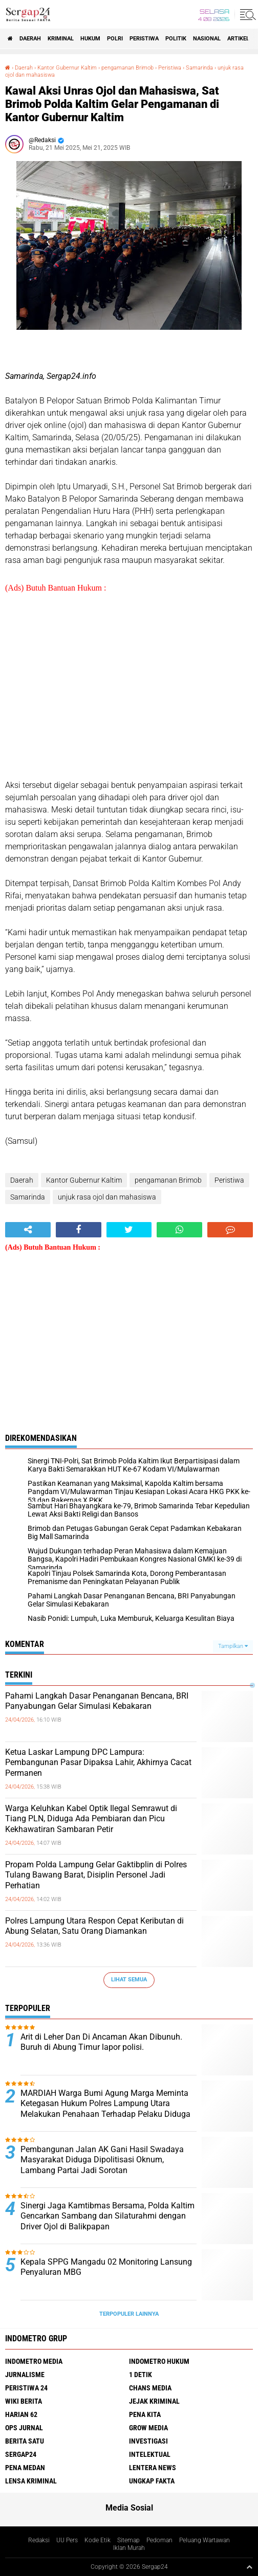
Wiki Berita (23, 2401)
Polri (115, 38)
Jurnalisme (25, 2374)
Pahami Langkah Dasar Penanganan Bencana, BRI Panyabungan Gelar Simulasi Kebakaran (96, 1701)
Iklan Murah (129, 2547)
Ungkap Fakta (152, 2481)
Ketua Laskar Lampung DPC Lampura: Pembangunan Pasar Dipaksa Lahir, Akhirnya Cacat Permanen (98, 1762)
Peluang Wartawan (204, 2540)
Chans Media (150, 2388)
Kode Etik (97, 2540)
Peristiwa (144, 38)
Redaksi (39, 2540)
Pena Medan (25, 2468)
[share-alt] (28, 1229)
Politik (175, 38)
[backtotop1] (249, 2566)
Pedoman (159, 2540)
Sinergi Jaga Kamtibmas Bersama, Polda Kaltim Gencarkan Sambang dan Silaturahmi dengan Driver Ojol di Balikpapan (107, 2216)
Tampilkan (233, 1646)
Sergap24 (20, 2454)
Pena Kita (145, 2414)
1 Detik (140, 2374)
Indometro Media (33, 2361)
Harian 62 (21, 2414)
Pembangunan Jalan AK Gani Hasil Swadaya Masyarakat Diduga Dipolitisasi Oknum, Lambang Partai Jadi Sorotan (102, 2160)
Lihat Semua (129, 1979)
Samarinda (199, 67)
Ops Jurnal (24, 2428)
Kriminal (61, 38)
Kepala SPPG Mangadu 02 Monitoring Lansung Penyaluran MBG (106, 2267)
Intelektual (149, 2454)
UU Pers (67, 2540)
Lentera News (152, 2468)
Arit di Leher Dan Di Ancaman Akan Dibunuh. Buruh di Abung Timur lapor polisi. (101, 2042)
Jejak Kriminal (154, 2401)
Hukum (90, 38)
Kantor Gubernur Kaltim (67, 67)
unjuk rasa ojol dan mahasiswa (107, 1197)
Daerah (30, 38)
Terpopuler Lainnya (129, 2314)
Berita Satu (24, 2441)
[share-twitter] (129, 1229)
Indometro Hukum (159, 2361)
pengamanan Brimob (127, 67)
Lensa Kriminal (31, 2481)
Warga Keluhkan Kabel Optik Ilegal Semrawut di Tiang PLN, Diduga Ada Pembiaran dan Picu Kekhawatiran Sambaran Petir (91, 1819)
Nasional (207, 38)
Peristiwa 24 (26, 2388)
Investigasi (148, 2441)
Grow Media (148, 2428)
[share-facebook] (78, 1229)
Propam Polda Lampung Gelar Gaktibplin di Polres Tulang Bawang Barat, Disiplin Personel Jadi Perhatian (96, 1875)
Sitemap (128, 2540)
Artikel (238, 38)
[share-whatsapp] (179, 1229)
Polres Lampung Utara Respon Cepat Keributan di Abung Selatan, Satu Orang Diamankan (94, 1926)
